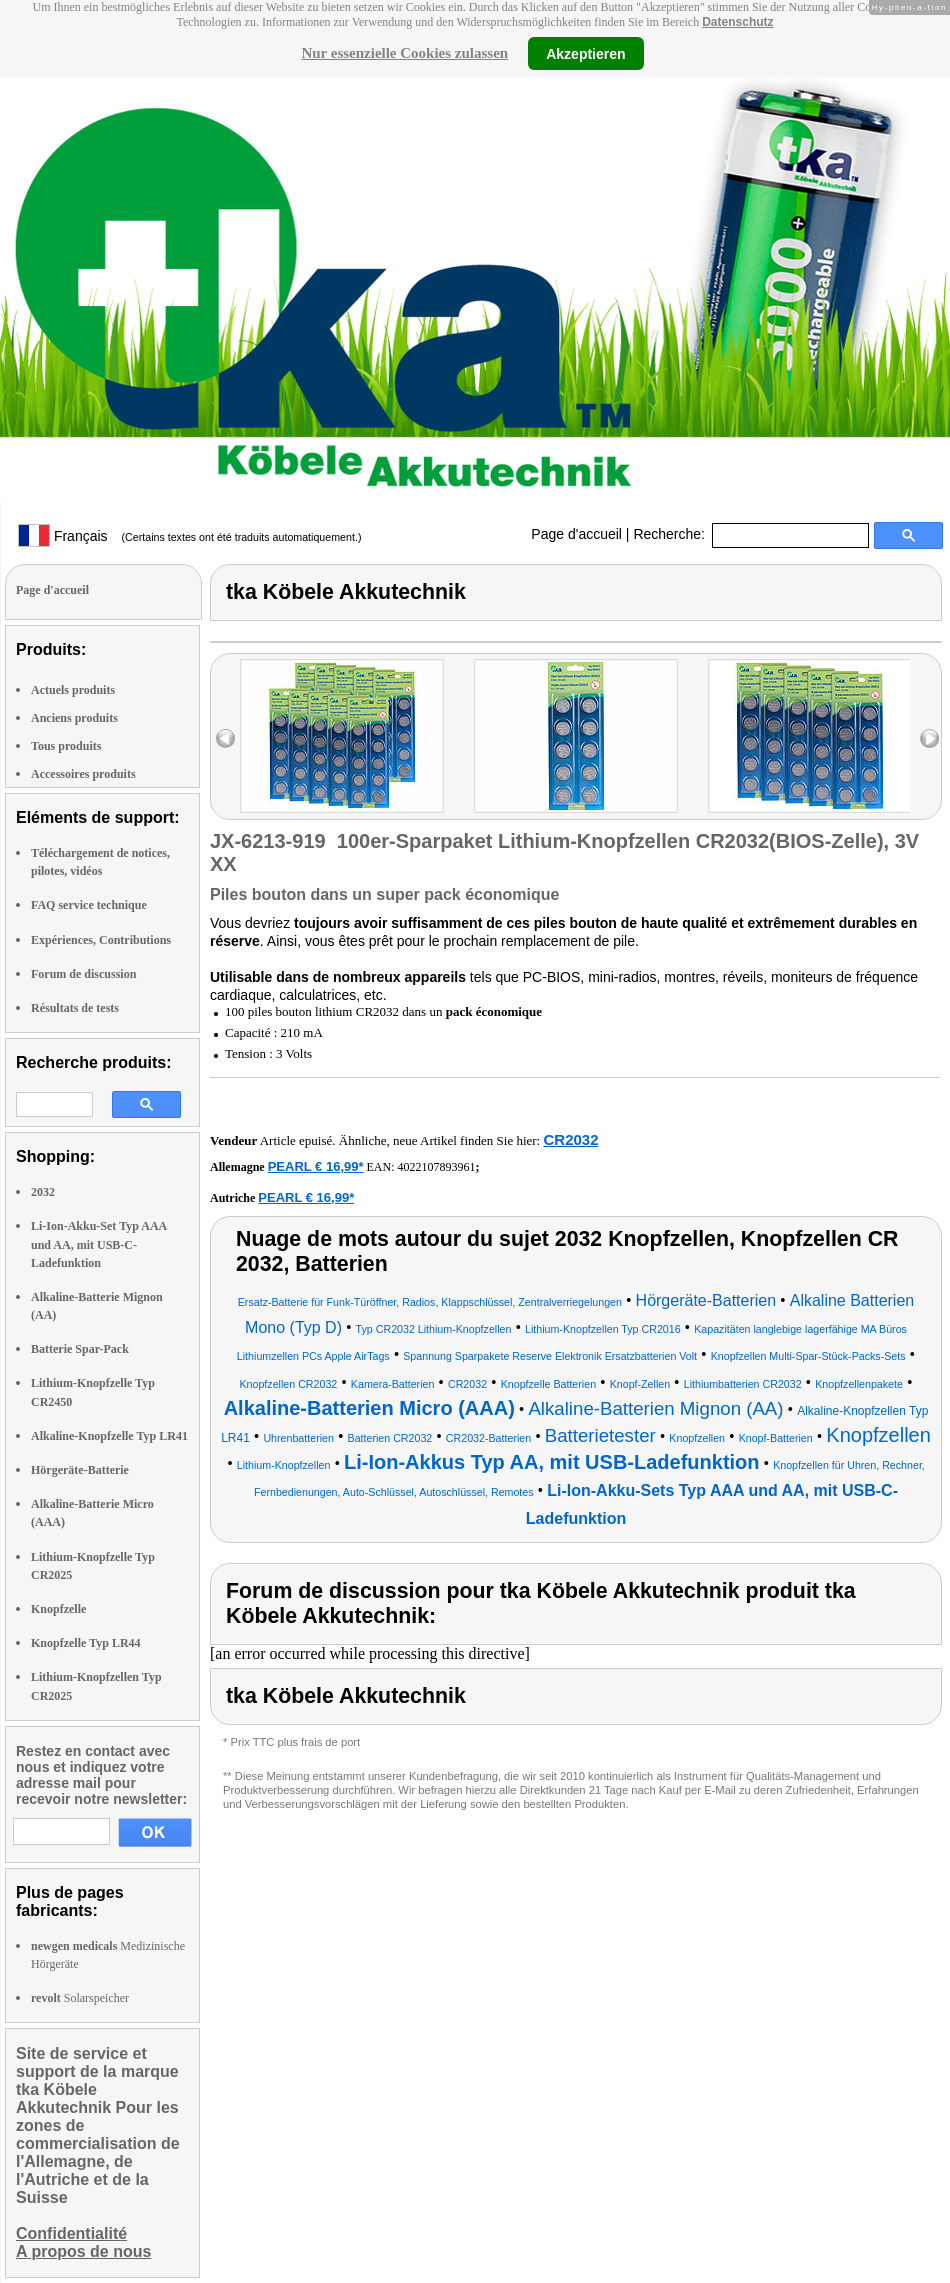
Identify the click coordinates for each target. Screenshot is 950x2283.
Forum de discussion (83, 974)
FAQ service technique (89, 905)
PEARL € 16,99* (316, 1166)
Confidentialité (71, 2233)
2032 (43, 1192)
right (929, 738)
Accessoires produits (83, 774)
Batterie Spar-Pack (80, 1349)
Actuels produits (73, 690)
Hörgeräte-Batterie (80, 1470)
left (225, 738)
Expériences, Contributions (101, 940)
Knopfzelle (58, 1609)
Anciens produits (74, 718)
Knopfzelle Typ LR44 (86, 1643)
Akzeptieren (585, 53)
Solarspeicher (80, 1998)
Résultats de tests (75, 1008)
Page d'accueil (576, 534)
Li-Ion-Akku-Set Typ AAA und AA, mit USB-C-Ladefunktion (99, 1244)
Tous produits (66, 746)
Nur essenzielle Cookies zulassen (404, 53)
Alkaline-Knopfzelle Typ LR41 (109, 1436)
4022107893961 (437, 1167)
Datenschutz (737, 22)
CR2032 (570, 1139)
